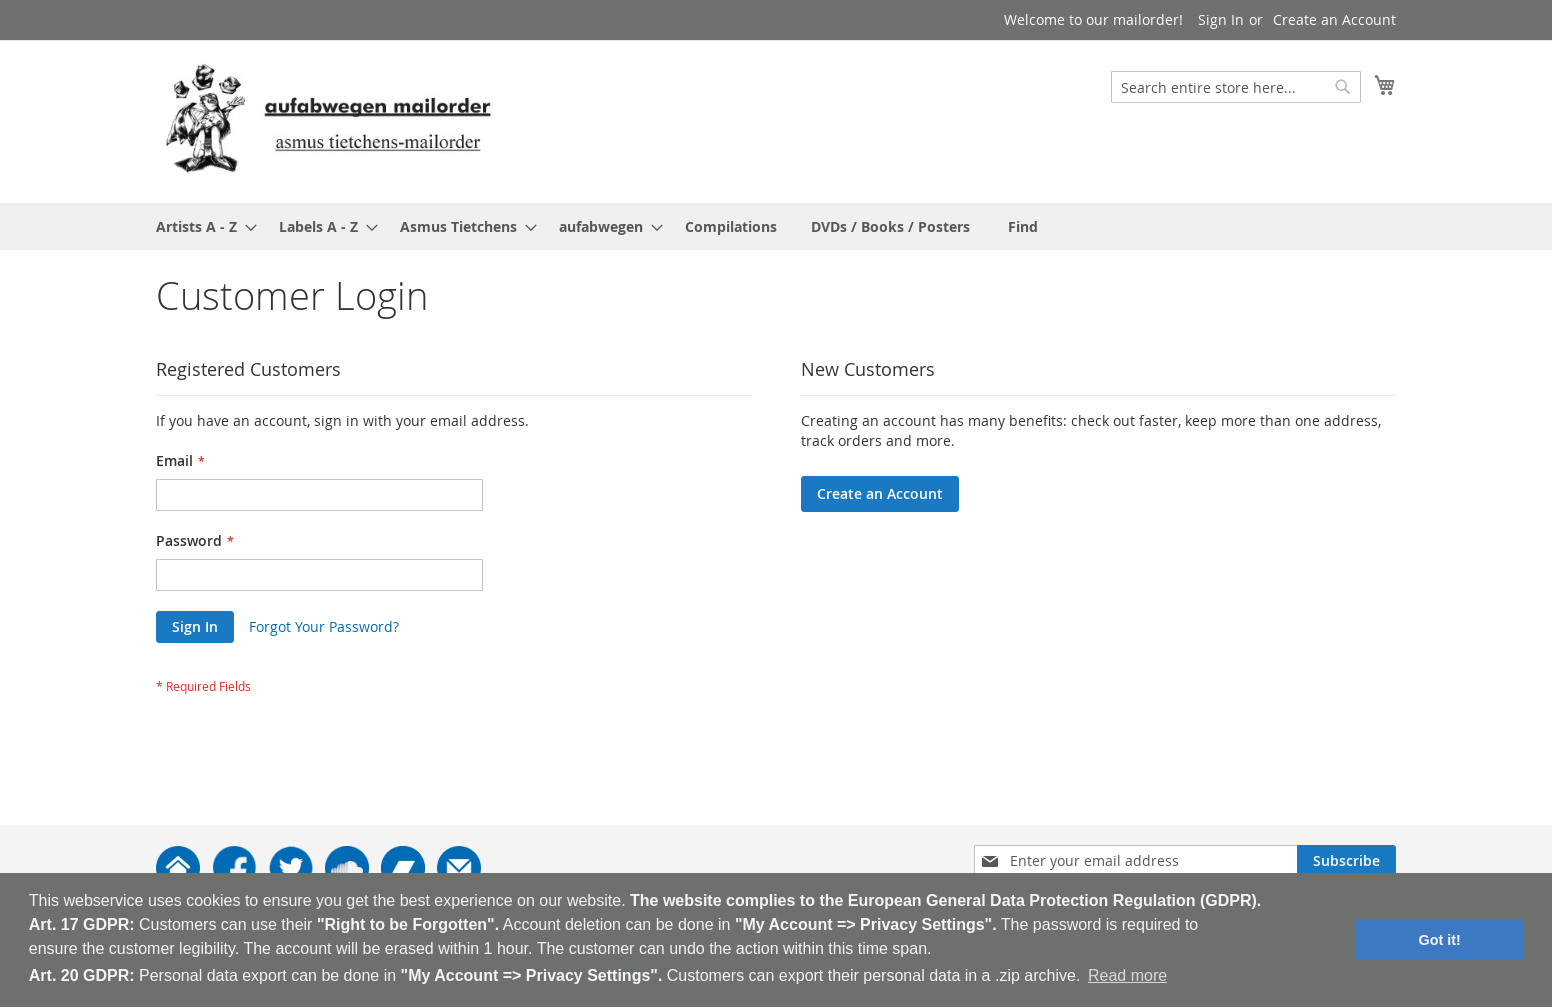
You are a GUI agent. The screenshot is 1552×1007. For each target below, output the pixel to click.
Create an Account (1334, 19)
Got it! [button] (1440, 940)
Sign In (1221, 19)
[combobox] (1236, 87)
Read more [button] (1127, 975)
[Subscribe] (1346, 861)
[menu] (776, 226)
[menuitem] (200, 226)
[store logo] (328, 120)
